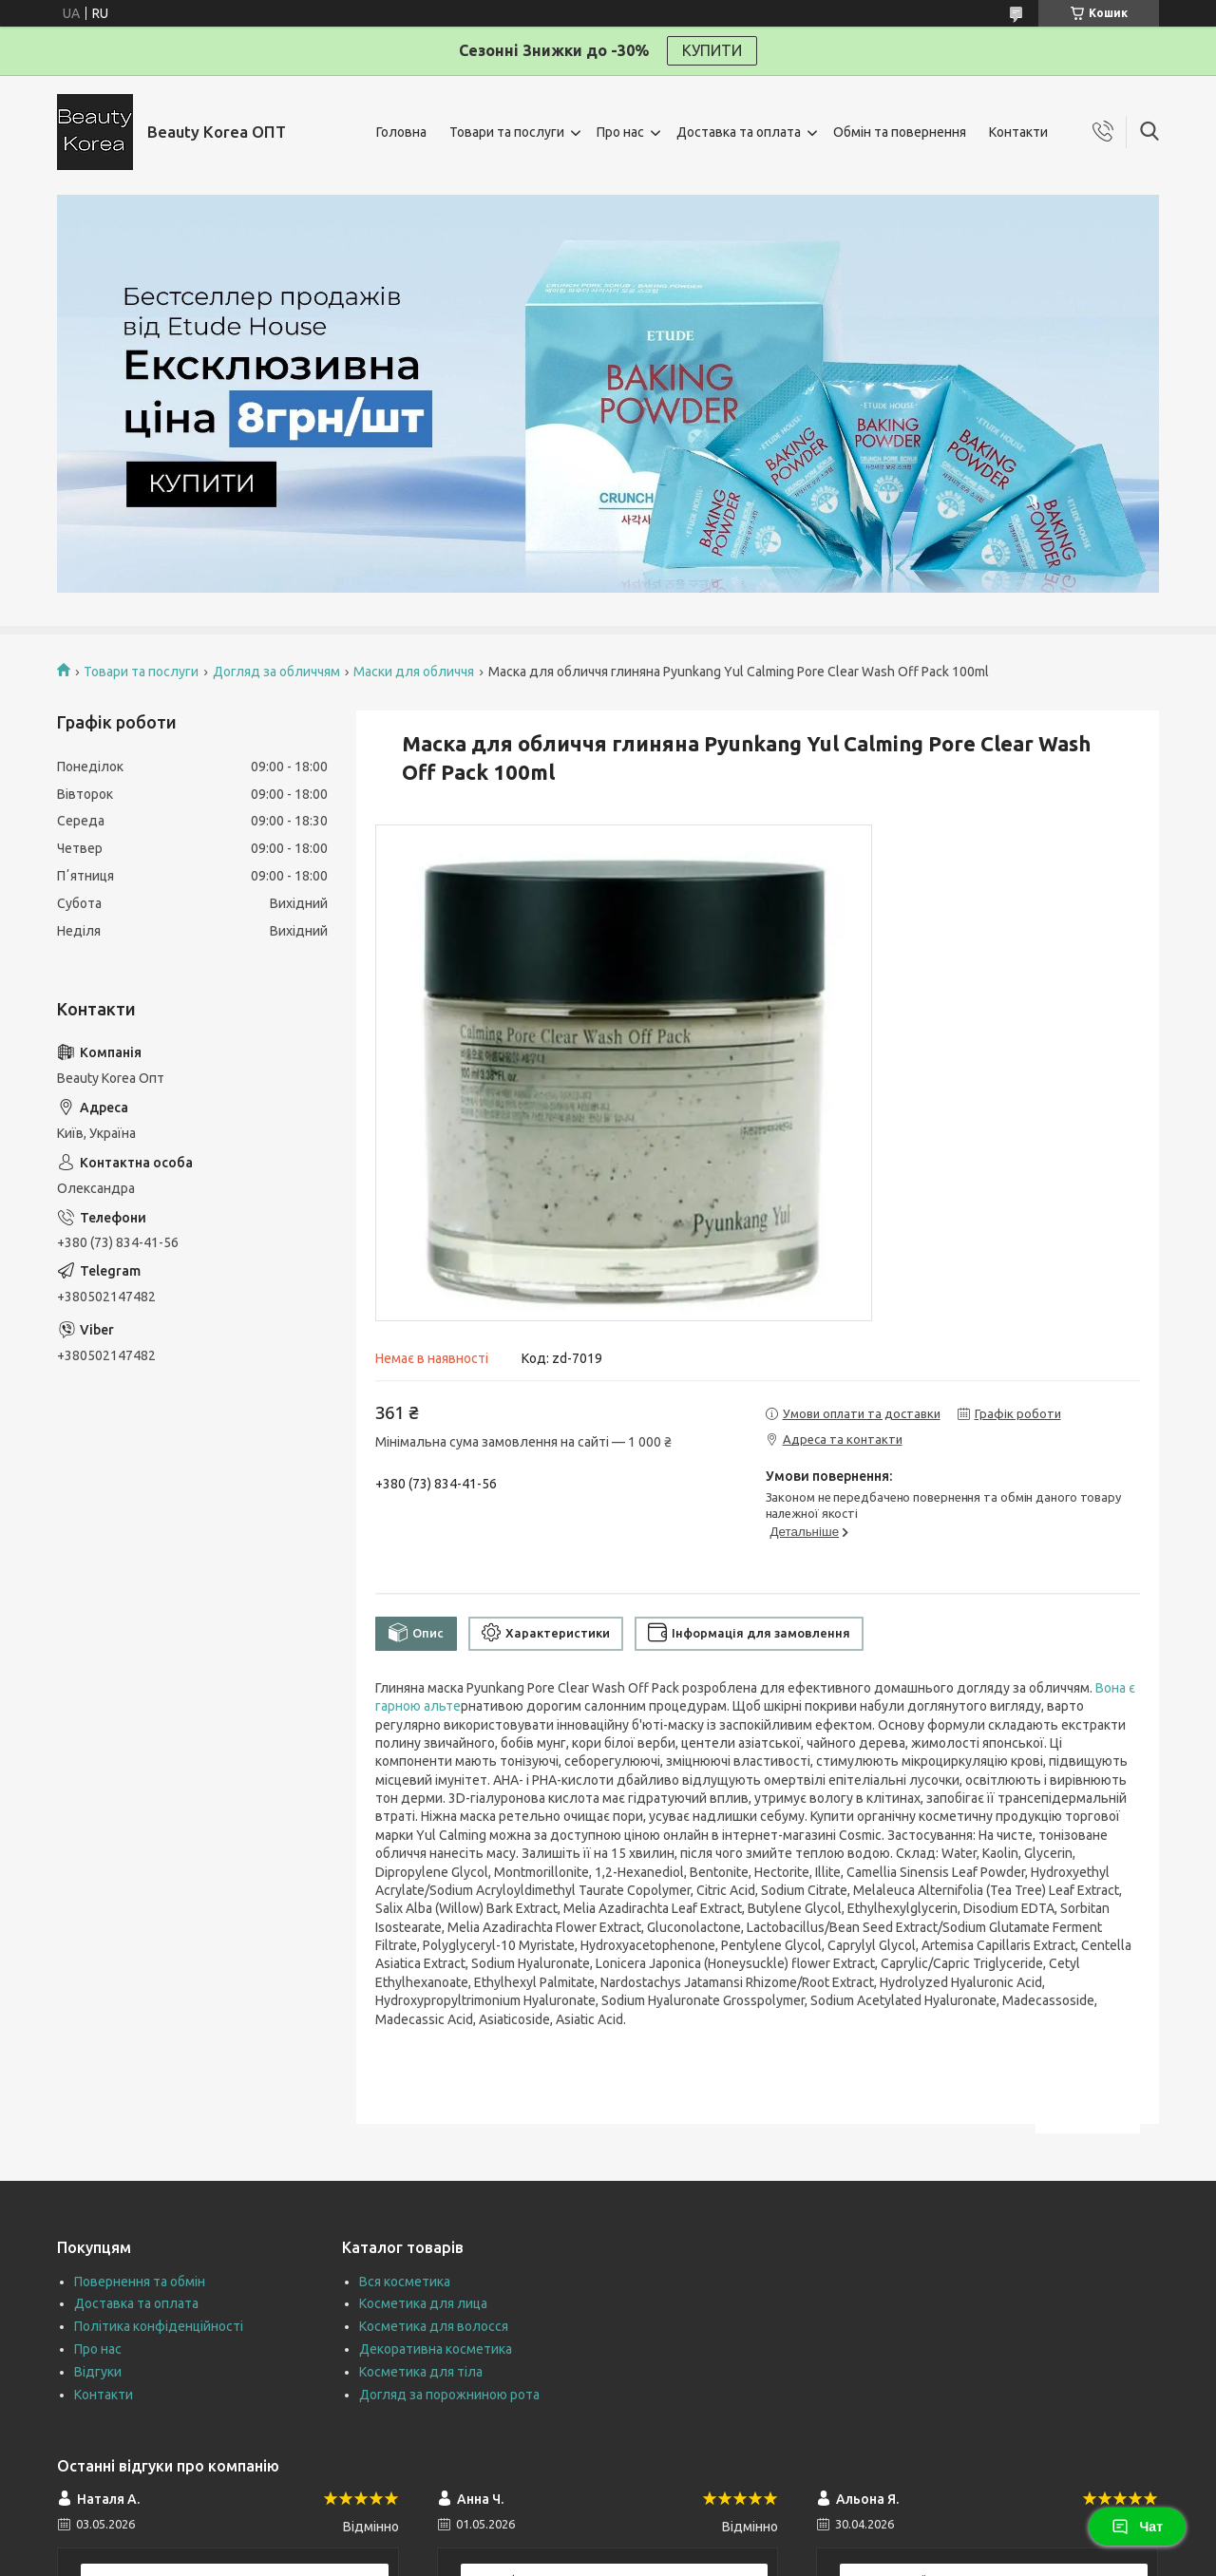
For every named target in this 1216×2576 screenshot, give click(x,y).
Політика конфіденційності (158, 2326)
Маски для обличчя (413, 671)
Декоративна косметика (435, 2349)
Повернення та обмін (139, 2281)
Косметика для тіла (421, 2371)
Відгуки (98, 2371)
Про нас (620, 132)
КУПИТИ (712, 50)
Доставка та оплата (738, 132)
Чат (1137, 2526)
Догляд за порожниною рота (449, 2394)
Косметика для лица (423, 2303)
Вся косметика (404, 2281)
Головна (401, 132)
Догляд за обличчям (276, 671)
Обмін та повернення (899, 132)
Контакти (1018, 132)
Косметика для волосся (433, 2326)
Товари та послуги (506, 132)
